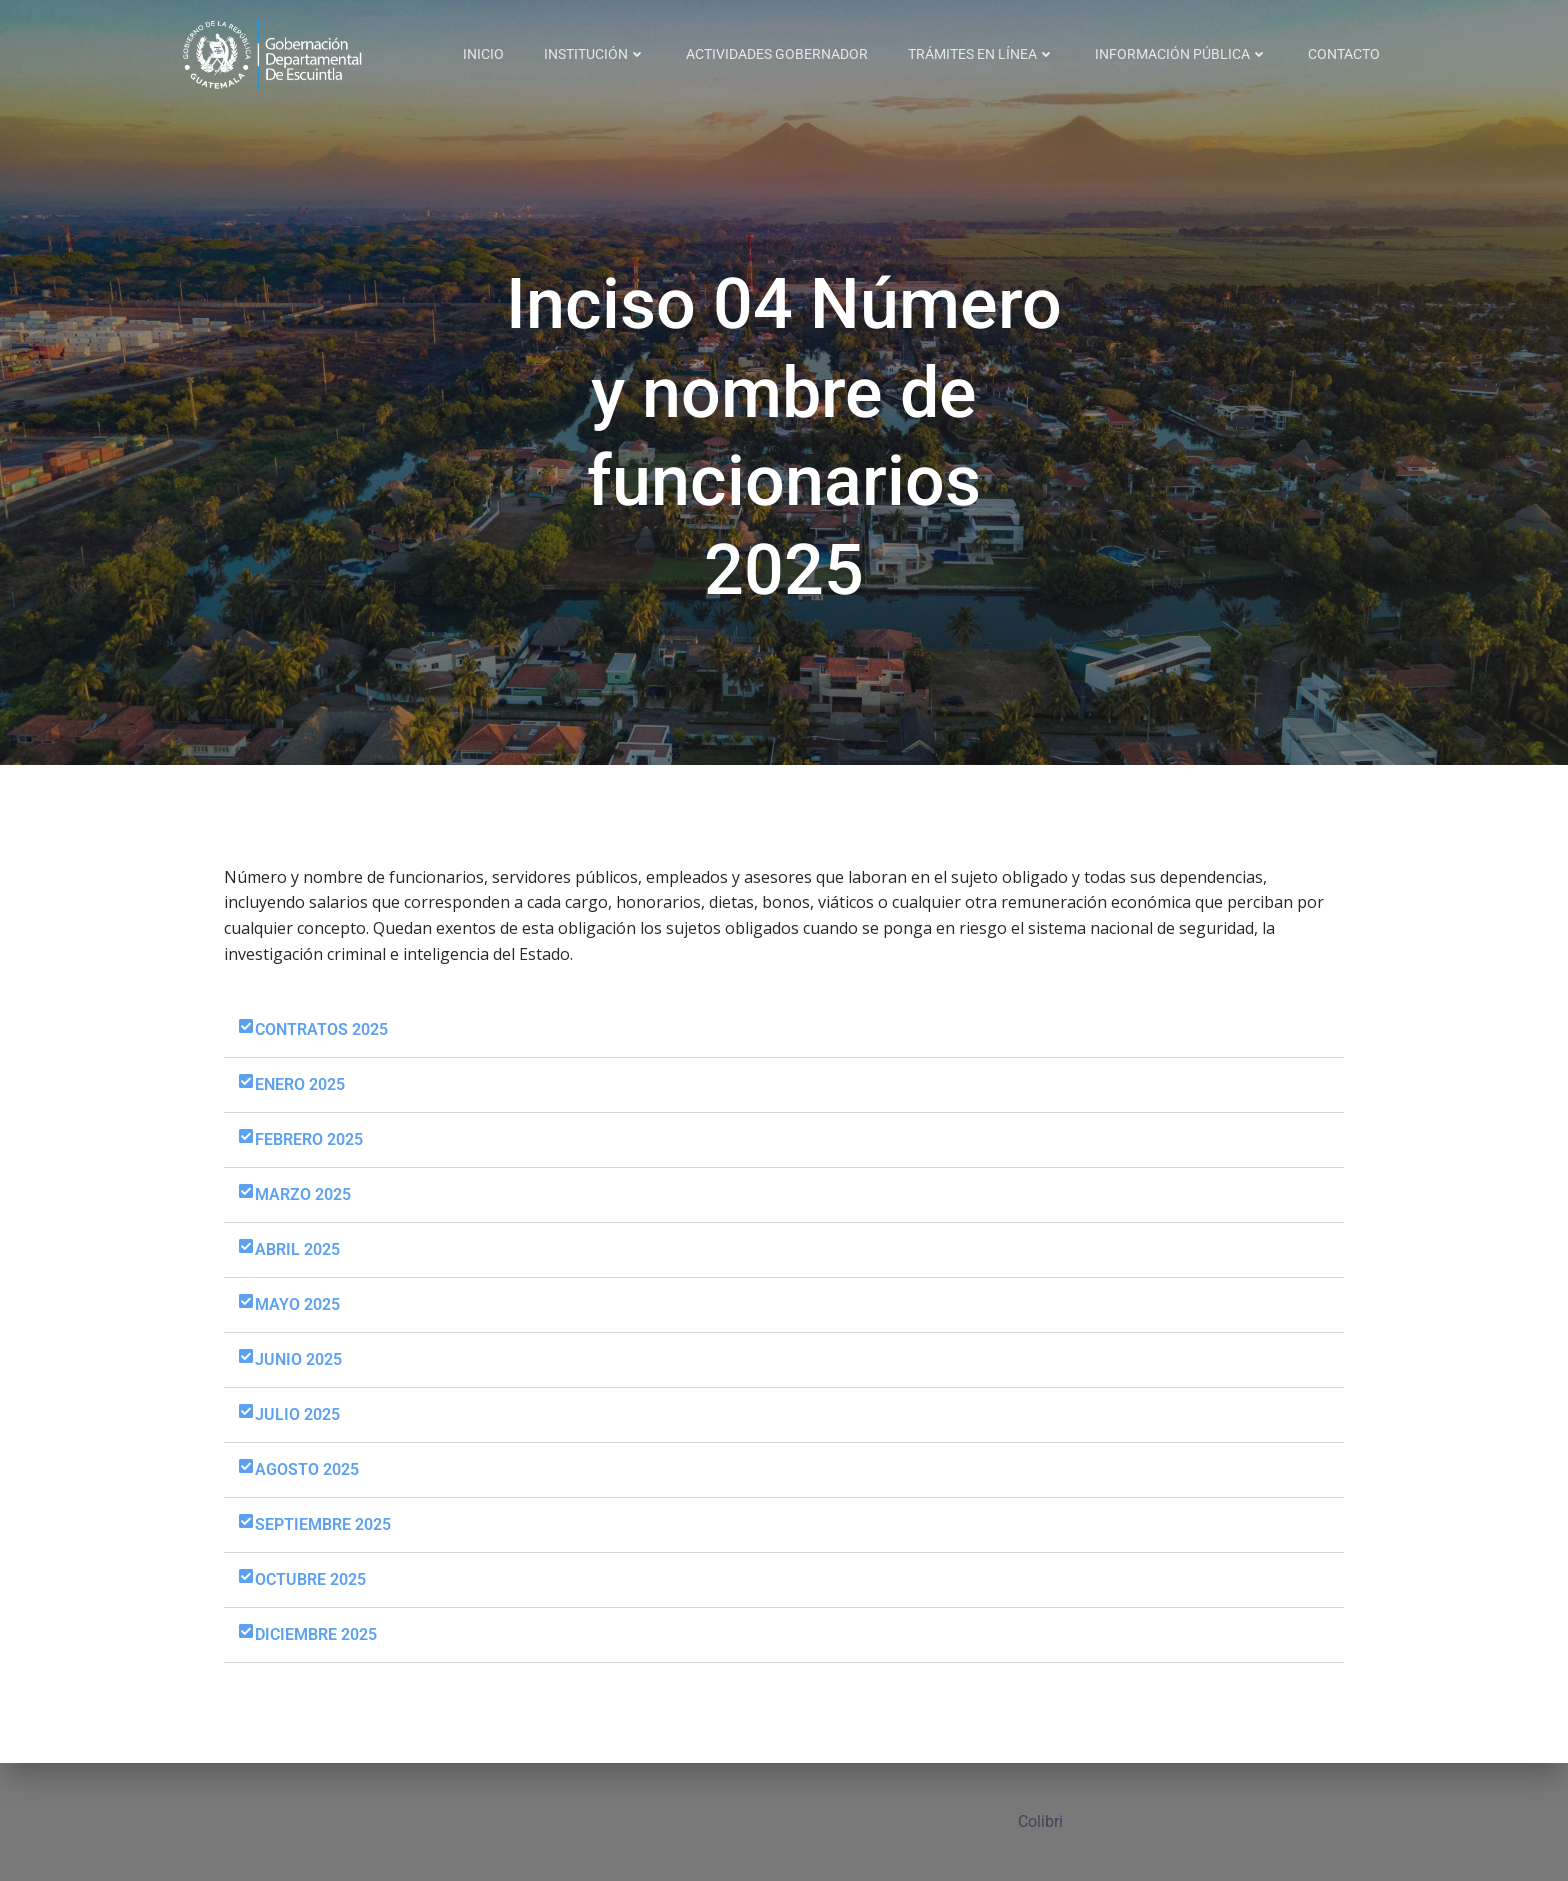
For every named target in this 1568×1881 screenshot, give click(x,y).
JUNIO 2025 (298, 1359)
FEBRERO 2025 (309, 1139)
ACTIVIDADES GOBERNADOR (777, 54)
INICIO (483, 54)
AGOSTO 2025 (307, 1469)
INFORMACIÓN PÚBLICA (1181, 54)
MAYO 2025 (297, 1304)
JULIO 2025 (297, 1414)
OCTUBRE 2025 (310, 1579)
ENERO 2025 (300, 1084)
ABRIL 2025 (297, 1249)
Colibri (1040, 1821)
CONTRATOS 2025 (321, 1029)
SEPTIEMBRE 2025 (323, 1524)
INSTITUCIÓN (595, 54)
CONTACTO (1344, 54)
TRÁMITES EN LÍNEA (981, 54)
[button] (784, 1030)
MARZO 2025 (303, 1194)
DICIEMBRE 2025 (316, 1634)
